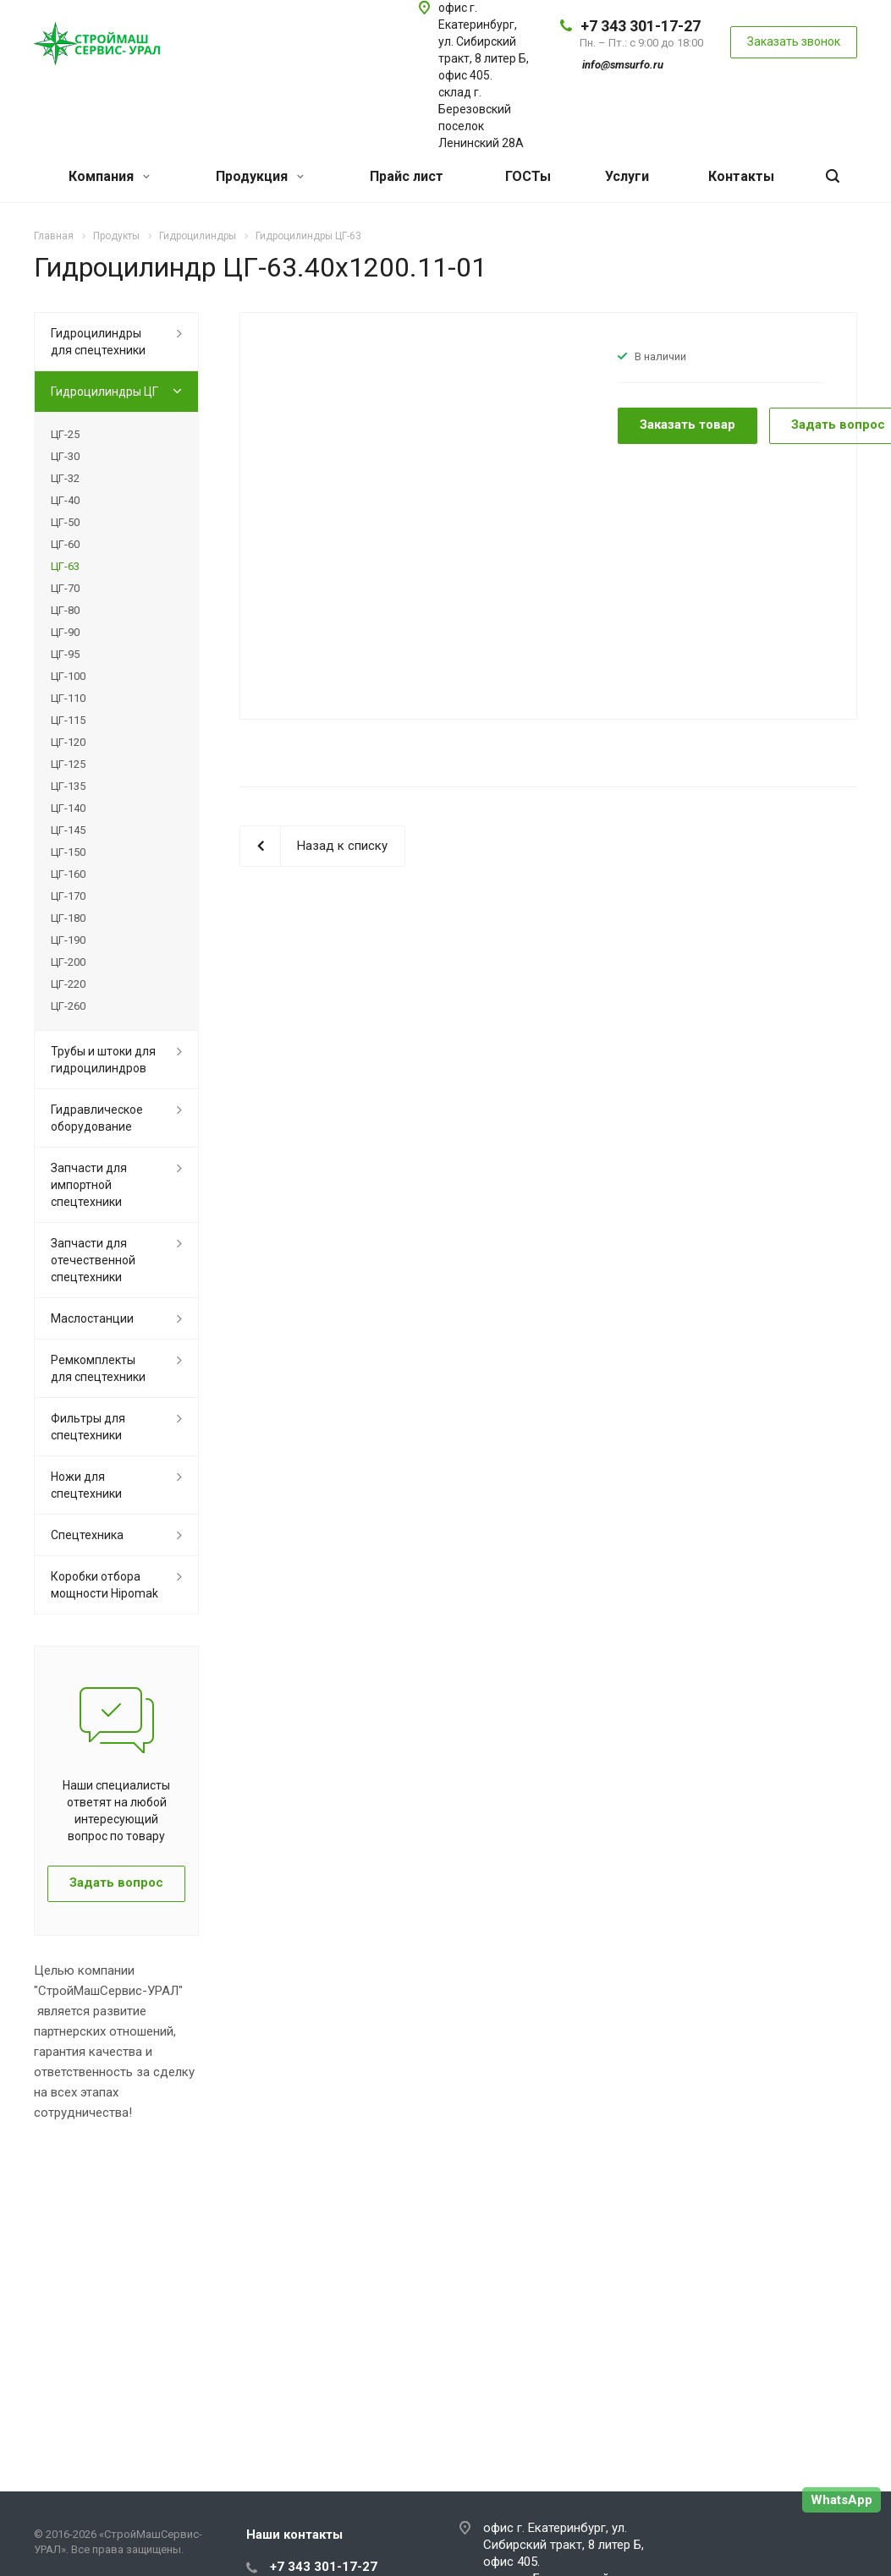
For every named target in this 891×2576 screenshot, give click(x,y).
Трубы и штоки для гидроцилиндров (103, 1059)
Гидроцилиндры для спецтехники (98, 341)
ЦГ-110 (68, 698)
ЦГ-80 (65, 610)
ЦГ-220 (68, 984)
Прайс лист (406, 176)
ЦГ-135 (68, 786)
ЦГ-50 (65, 522)
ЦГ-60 (65, 544)
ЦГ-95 (65, 654)
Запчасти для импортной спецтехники (89, 1185)
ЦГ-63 (65, 566)
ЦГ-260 (68, 1006)
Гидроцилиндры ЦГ (104, 391)
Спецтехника (87, 1535)
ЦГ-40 (65, 500)
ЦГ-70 (65, 588)
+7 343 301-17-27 (640, 26)
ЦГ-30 (65, 456)
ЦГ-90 (65, 632)
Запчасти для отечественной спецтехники (93, 1260)
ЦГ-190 (68, 940)
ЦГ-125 (68, 764)
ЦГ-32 (65, 478)
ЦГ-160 (68, 874)
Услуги (627, 176)
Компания (109, 176)
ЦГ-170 (68, 896)
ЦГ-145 (68, 830)
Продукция (260, 176)
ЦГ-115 (68, 720)
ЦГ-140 (68, 808)
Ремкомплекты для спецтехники (98, 1368)
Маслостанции (92, 1318)
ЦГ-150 (68, 852)
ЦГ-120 (68, 742)
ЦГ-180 (68, 918)
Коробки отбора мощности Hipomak (104, 1585)
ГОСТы (528, 176)
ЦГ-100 (68, 676)
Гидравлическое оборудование (97, 1118)
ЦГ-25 (65, 434)
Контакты (741, 176)
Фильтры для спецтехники (88, 1426)
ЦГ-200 (68, 962)
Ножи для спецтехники (86, 1485)
